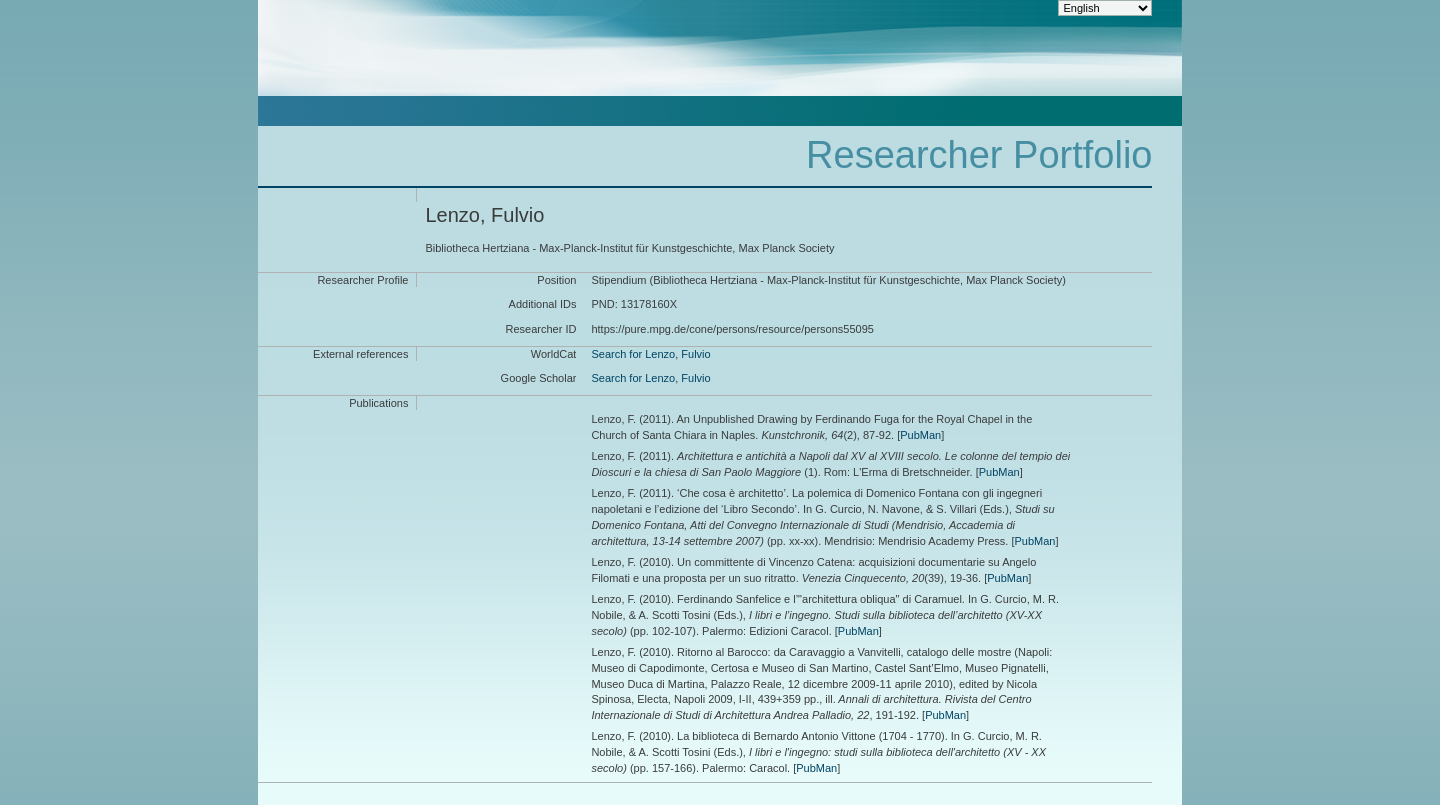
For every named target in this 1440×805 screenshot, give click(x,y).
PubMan (920, 435)
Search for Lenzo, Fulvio (650, 354)
